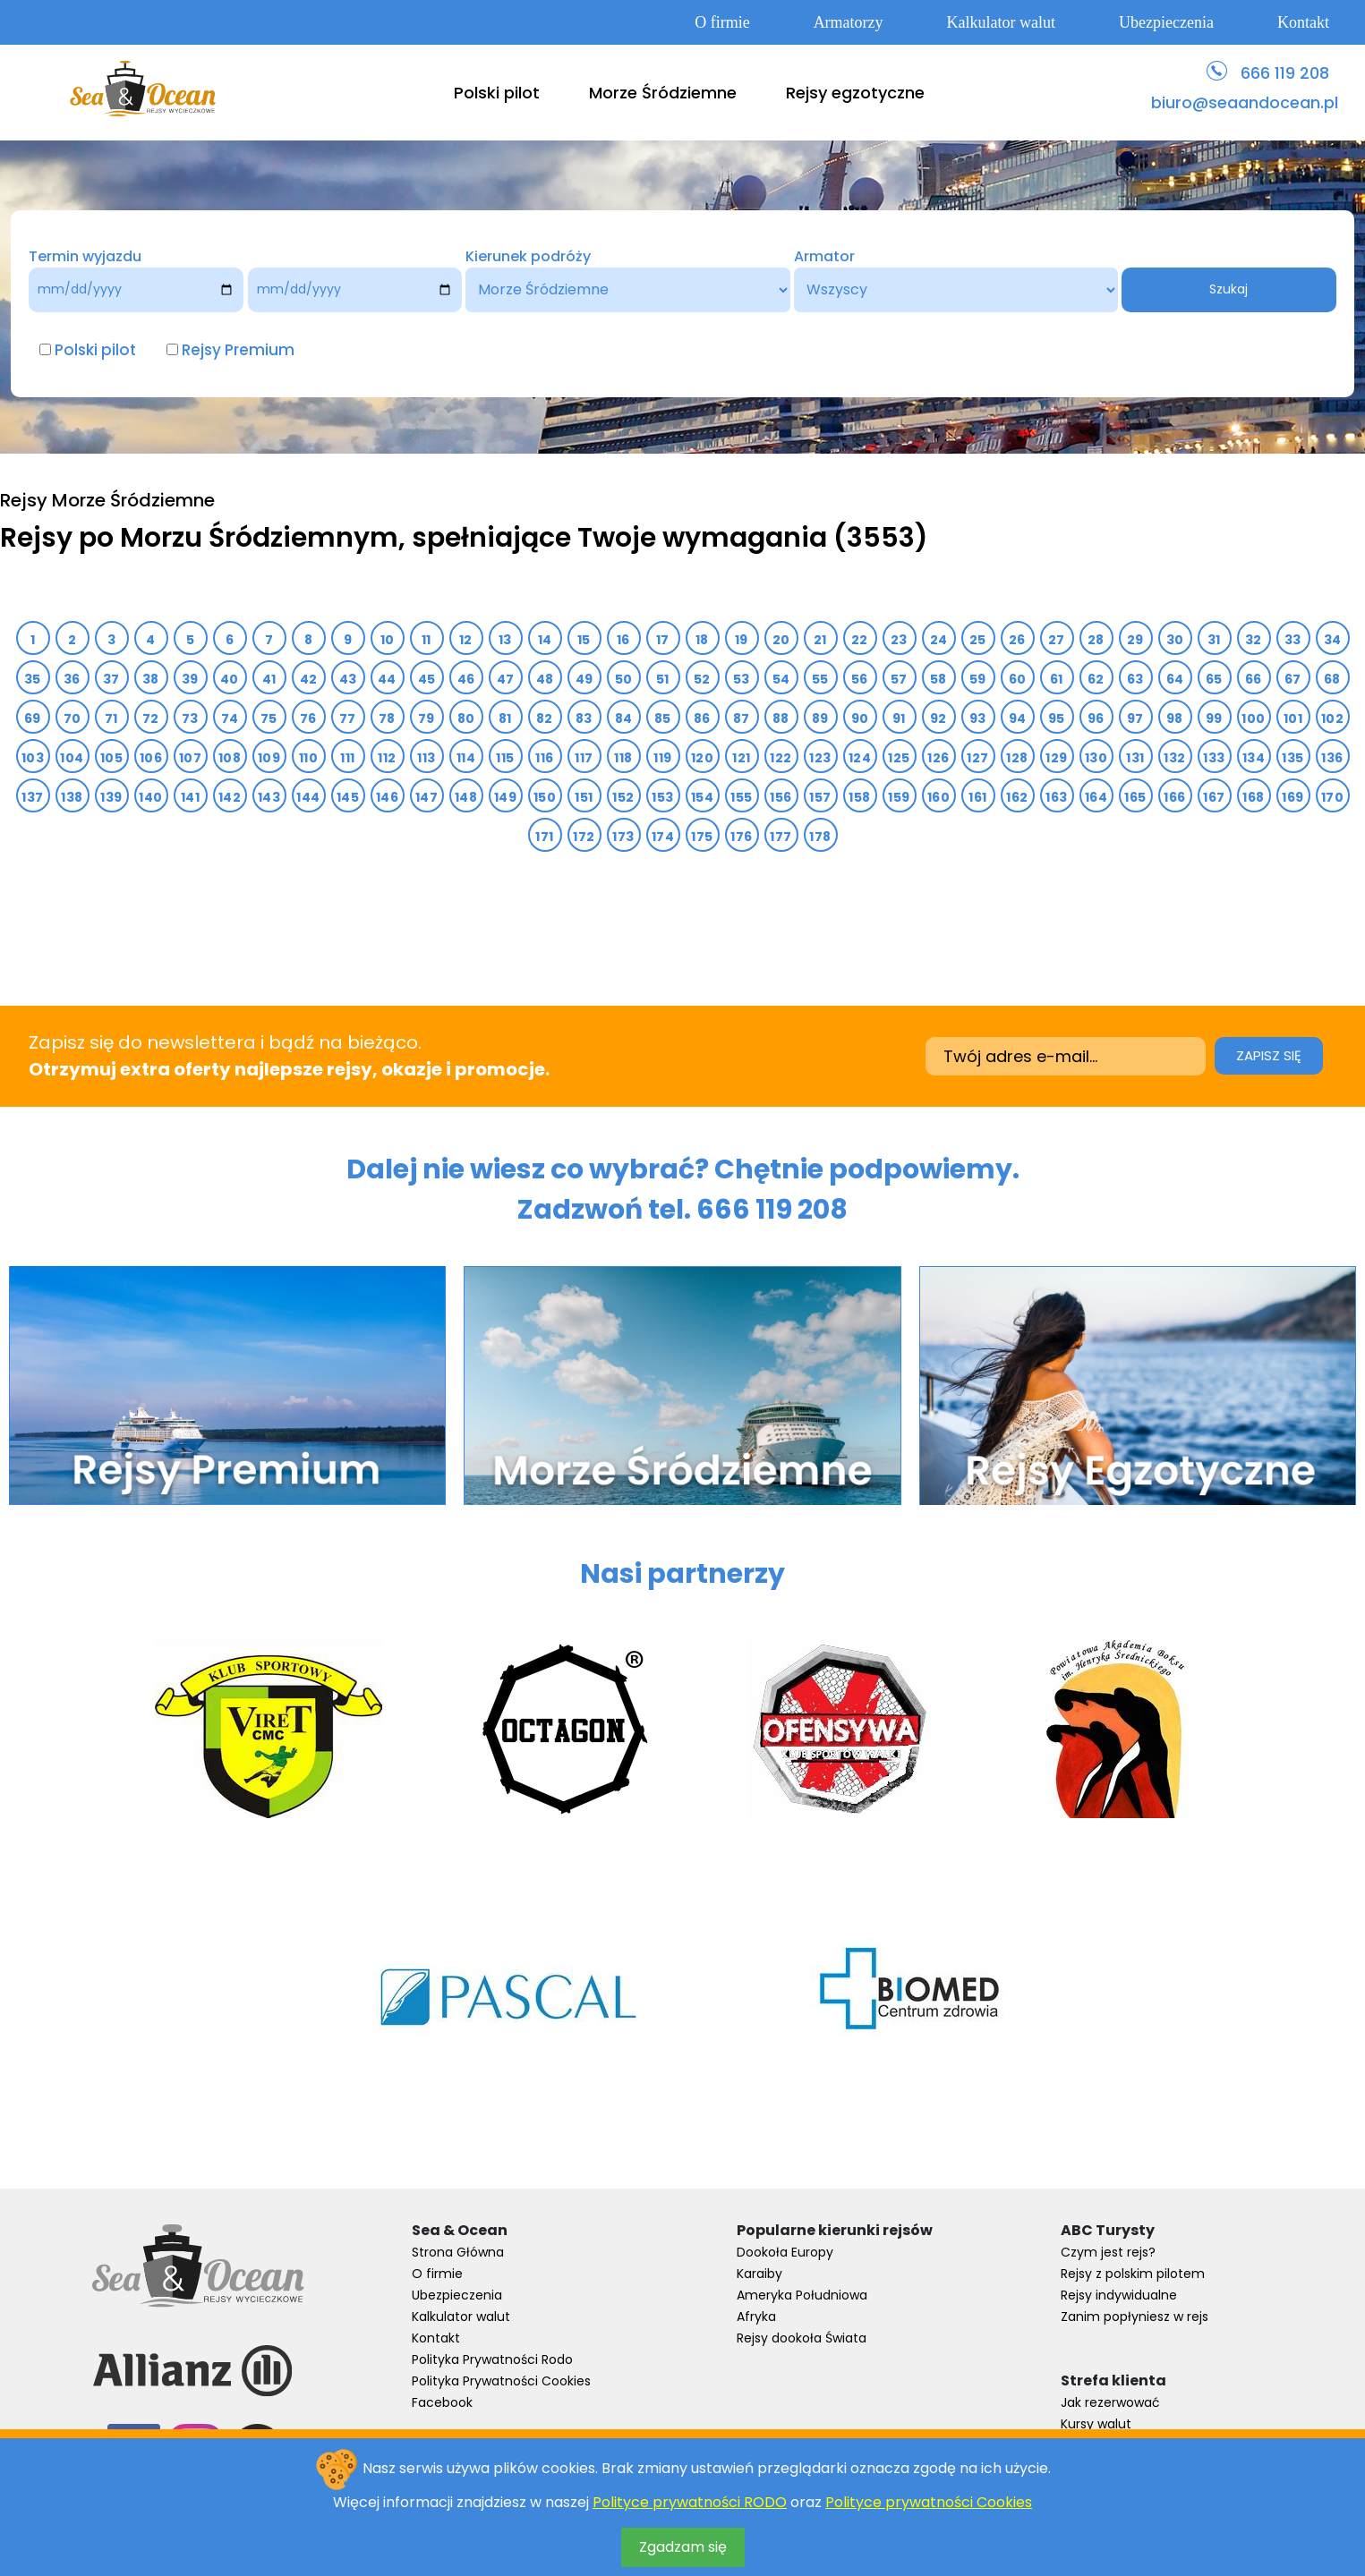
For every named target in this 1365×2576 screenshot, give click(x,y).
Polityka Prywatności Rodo (492, 2359)
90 (860, 718)
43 (348, 679)
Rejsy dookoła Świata (801, 2338)
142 (229, 797)
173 (623, 837)
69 (32, 718)
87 (741, 718)
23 (899, 640)
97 (1135, 718)
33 (1292, 640)
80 (466, 718)
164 (1096, 797)
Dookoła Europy (785, 2252)
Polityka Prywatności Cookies (501, 2381)
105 (111, 758)
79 (426, 718)
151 (584, 797)
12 (466, 640)
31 (1214, 640)
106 (151, 758)
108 (229, 758)
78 (387, 718)
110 (308, 758)
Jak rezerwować (1110, 2402)
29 (1135, 640)
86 (702, 718)
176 (741, 837)
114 (465, 758)
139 (111, 797)
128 (1017, 758)
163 (1056, 797)
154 (702, 797)
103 (32, 758)
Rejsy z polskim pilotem (1133, 2274)
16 (623, 640)
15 (584, 640)
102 (1332, 718)
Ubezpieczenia (1166, 22)
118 (623, 758)
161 (977, 797)
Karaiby (759, 2274)
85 (662, 718)
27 (1056, 640)
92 (938, 718)
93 (977, 718)
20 (781, 640)
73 (190, 718)
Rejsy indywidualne (1119, 2295)
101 (1293, 718)
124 (860, 758)
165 (1135, 797)
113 (426, 758)
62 (1096, 679)
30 (1175, 640)
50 (624, 679)
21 (820, 640)
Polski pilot (497, 92)
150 (544, 797)
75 (268, 718)
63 (1135, 679)
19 (741, 640)
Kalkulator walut (1001, 22)
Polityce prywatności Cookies (928, 2502)
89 (820, 718)
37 (111, 679)
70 (72, 718)
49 (584, 679)
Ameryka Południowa (802, 2295)
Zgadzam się (683, 2547)
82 (544, 718)
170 (1332, 797)
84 (624, 718)
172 (583, 837)
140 (150, 797)
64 (1175, 679)
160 (938, 797)
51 (663, 679)
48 (545, 679)
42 (309, 679)
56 (859, 679)
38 (150, 679)
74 (230, 718)
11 (426, 640)
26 (1017, 640)
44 (387, 679)
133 (1213, 758)
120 (702, 758)
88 (780, 718)
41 (269, 679)
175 (701, 837)
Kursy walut (1096, 2424)
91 (899, 718)
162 (1017, 797)
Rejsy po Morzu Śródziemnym (199, 538)
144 (308, 797)
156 (780, 797)
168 (1253, 797)
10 (387, 640)
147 (426, 797)
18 (702, 640)
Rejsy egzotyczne (855, 92)
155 (741, 797)
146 (387, 797)
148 (466, 797)
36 (72, 679)
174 (663, 837)
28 (1096, 640)
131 (1135, 758)
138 (71, 797)
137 (32, 797)
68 (1332, 679)
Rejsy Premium (238, 350)
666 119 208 (1285, 73)
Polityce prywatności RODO (690, 2502)
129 (1056, 758)
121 (741, 758)
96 (1096, 718)
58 (938, 679)
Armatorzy (848, 22)
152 (623, 797)
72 (150, 718)
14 (545, 640)
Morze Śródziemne (663, 92)
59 (977, 679)
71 (111, 718)
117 (584, 758)
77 (347, 718)
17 (663, 640)
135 (1292, 758)
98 (1174, 718)
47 (506, 679)
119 (662, 758)
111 (347, 758)
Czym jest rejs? (1108, 2252)
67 (1292, 679)
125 (898, 758)
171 (544, 837)
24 (939, 640)
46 (466, 679)
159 (898, 797)
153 (662, 797)
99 (1214, 718)
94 (1018, 718)
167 (1213, 797)
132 (1174, 758)
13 (505, 640)
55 (820, 679)
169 (1292, 797)
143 (269, 797)
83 (584, 718)
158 (859, 797)
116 (544, 758)
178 (820, 837)
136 (1332, 758)
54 (781, 679)
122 (780, 758)
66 (1253, 679)
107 (190, 758)
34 (1333, 640)
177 (780, 837)
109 (269, 758)
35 (32, 679)
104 (71, 758)
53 (741, 679)
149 (505, 797)
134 (1253, 758)
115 (505, 758)
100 (1253, 718)
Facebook (442, 2402)
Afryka (756, 2316)
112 (387, 758)
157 (820, 797)
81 (505, 718)
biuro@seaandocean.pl (1244, 102)
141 (190, 797)
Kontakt (1303, 22)
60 (1018, 679)
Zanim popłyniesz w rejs (1134, 2316)
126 (938, 758)
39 (190, 679)
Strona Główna (458, 2252)
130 (1096, 758)
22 (859, 640)
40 (229, 679)
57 (899, 679)
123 (820, 758)
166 (1174, 797)
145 (348, 797)
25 (977, 640)
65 (1214, 679)
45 (427, 679)
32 (1253, 640)
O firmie (722, 22)
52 (702, 679)
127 (977, 758)
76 (308, 718)
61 (1056, 679)
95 (1056, 718)
